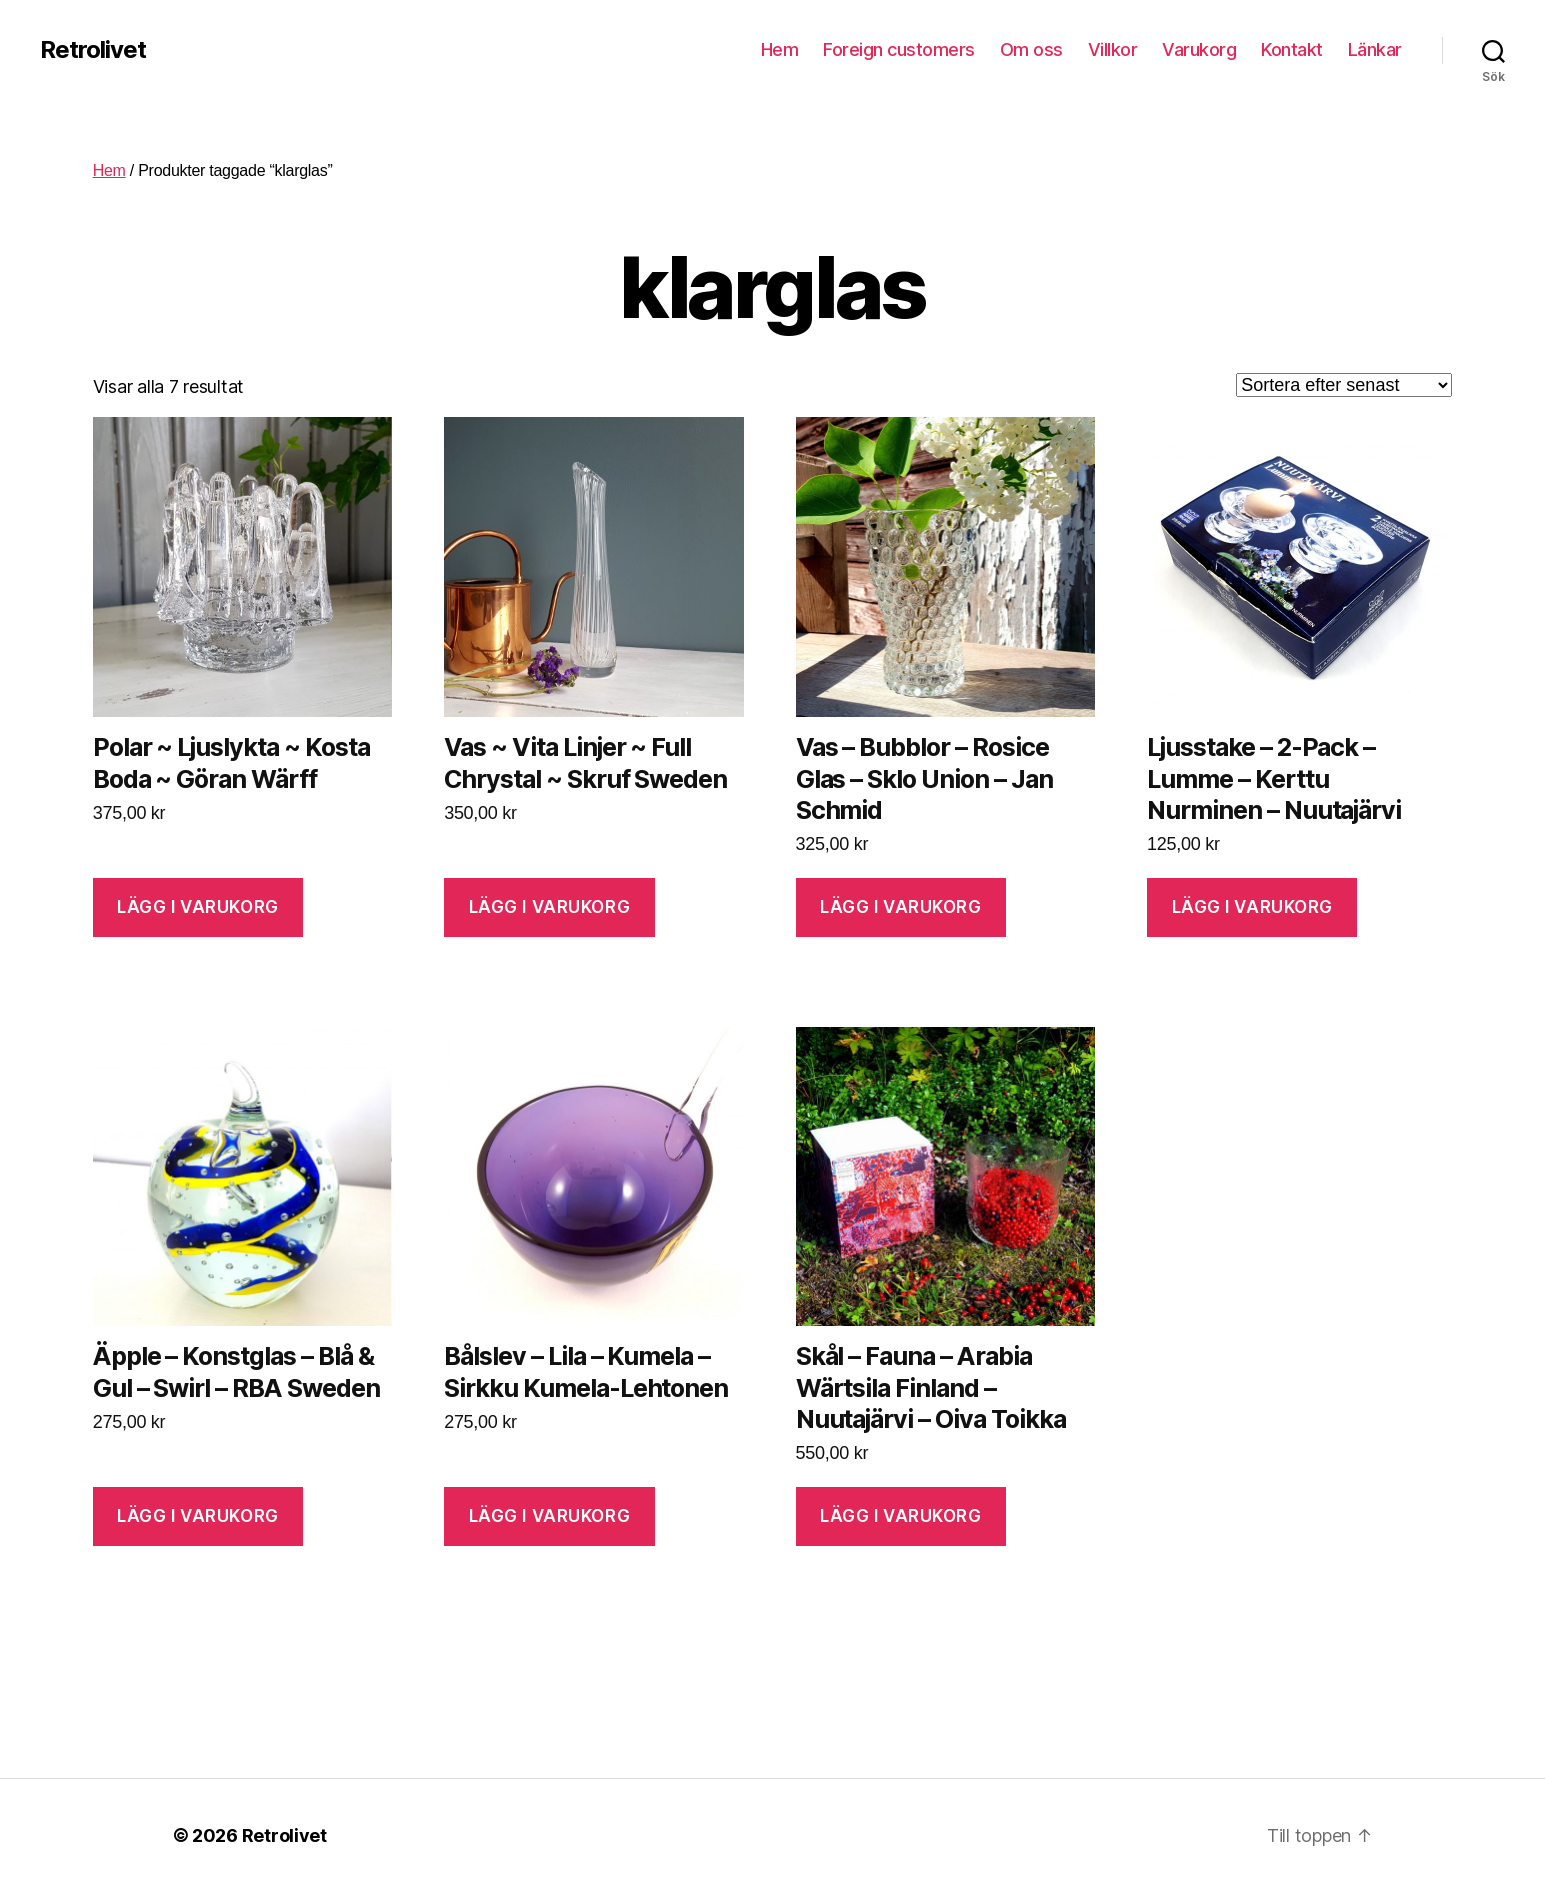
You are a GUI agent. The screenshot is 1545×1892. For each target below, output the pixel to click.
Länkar (1375, 49)
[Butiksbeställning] (1344, 385)
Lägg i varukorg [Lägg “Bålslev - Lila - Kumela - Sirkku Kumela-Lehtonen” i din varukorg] (550, 1516)
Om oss (1031, 49)
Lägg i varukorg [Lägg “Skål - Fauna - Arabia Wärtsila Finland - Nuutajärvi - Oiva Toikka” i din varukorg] (901, 1516)
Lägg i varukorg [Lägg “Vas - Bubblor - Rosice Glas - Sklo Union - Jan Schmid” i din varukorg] (901, 907)
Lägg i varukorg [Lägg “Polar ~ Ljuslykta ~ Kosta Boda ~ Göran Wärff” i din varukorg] (198, 907)
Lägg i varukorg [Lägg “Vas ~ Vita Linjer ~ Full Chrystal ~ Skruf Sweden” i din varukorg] (550, 907)
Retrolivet (93, 50)
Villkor (1113, 49)
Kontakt (1292, 49)
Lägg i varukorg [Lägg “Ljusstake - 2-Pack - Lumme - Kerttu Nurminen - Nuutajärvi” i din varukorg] (1253, 907)
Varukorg (1199, 49)
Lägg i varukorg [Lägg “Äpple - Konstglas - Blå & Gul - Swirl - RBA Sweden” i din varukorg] (198, 1516)
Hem (780, 49)
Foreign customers (899, 49)
